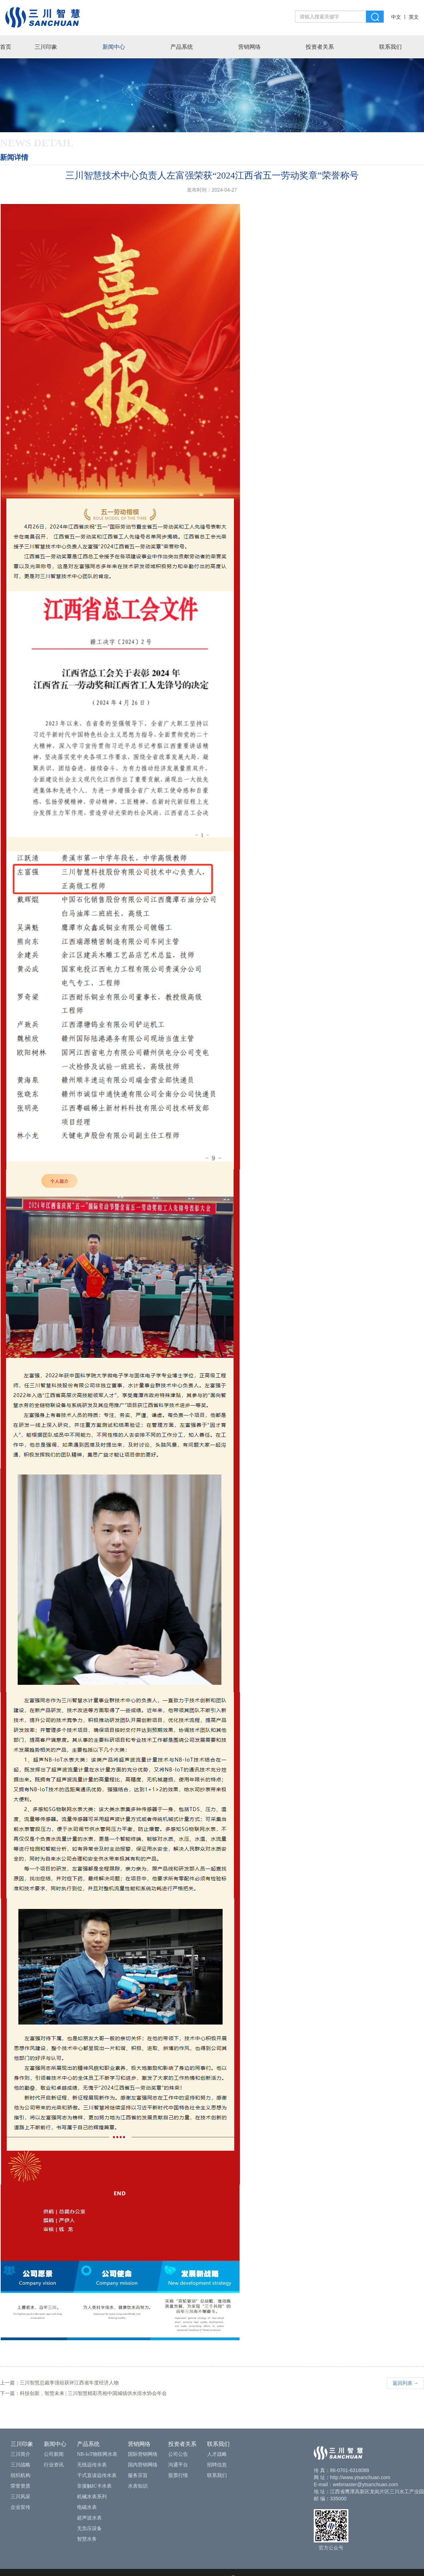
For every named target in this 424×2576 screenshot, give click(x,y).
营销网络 (249, 47)
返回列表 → (406, 2383)
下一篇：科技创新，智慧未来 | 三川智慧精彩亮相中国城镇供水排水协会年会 (83, 2393)
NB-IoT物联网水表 (97, 2454)
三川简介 (20, 2454)
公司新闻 (54, 2454)
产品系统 (181, 47)
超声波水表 (89, 2517)
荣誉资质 (20, 2486)
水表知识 (138, 2486)
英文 (414, 17)
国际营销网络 (143, 2454)
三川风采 (20, 2496)
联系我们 (390, 47)
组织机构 (20, 2475)
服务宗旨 (138, 2475)
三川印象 (46, 47)
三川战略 (20, 2464)
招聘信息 (217, 2464)
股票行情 (178, 2475)
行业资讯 (54, 2464)
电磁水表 (87, 2507)
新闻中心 (113, 47)
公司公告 (178, 2454)
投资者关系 (320, 47)
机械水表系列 (92, 2496)
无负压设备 (89, 2528)
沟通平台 (178, 2464)
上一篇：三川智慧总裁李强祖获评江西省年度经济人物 (59, 2382)
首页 (5, 47)
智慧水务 (87, 2539)
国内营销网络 (143, 2464)
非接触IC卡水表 (94, 2486)
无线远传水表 (92, 2464)
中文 (396, 17)
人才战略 (217, 2454)
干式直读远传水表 (97, 2475)
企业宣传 (20, 2507)
